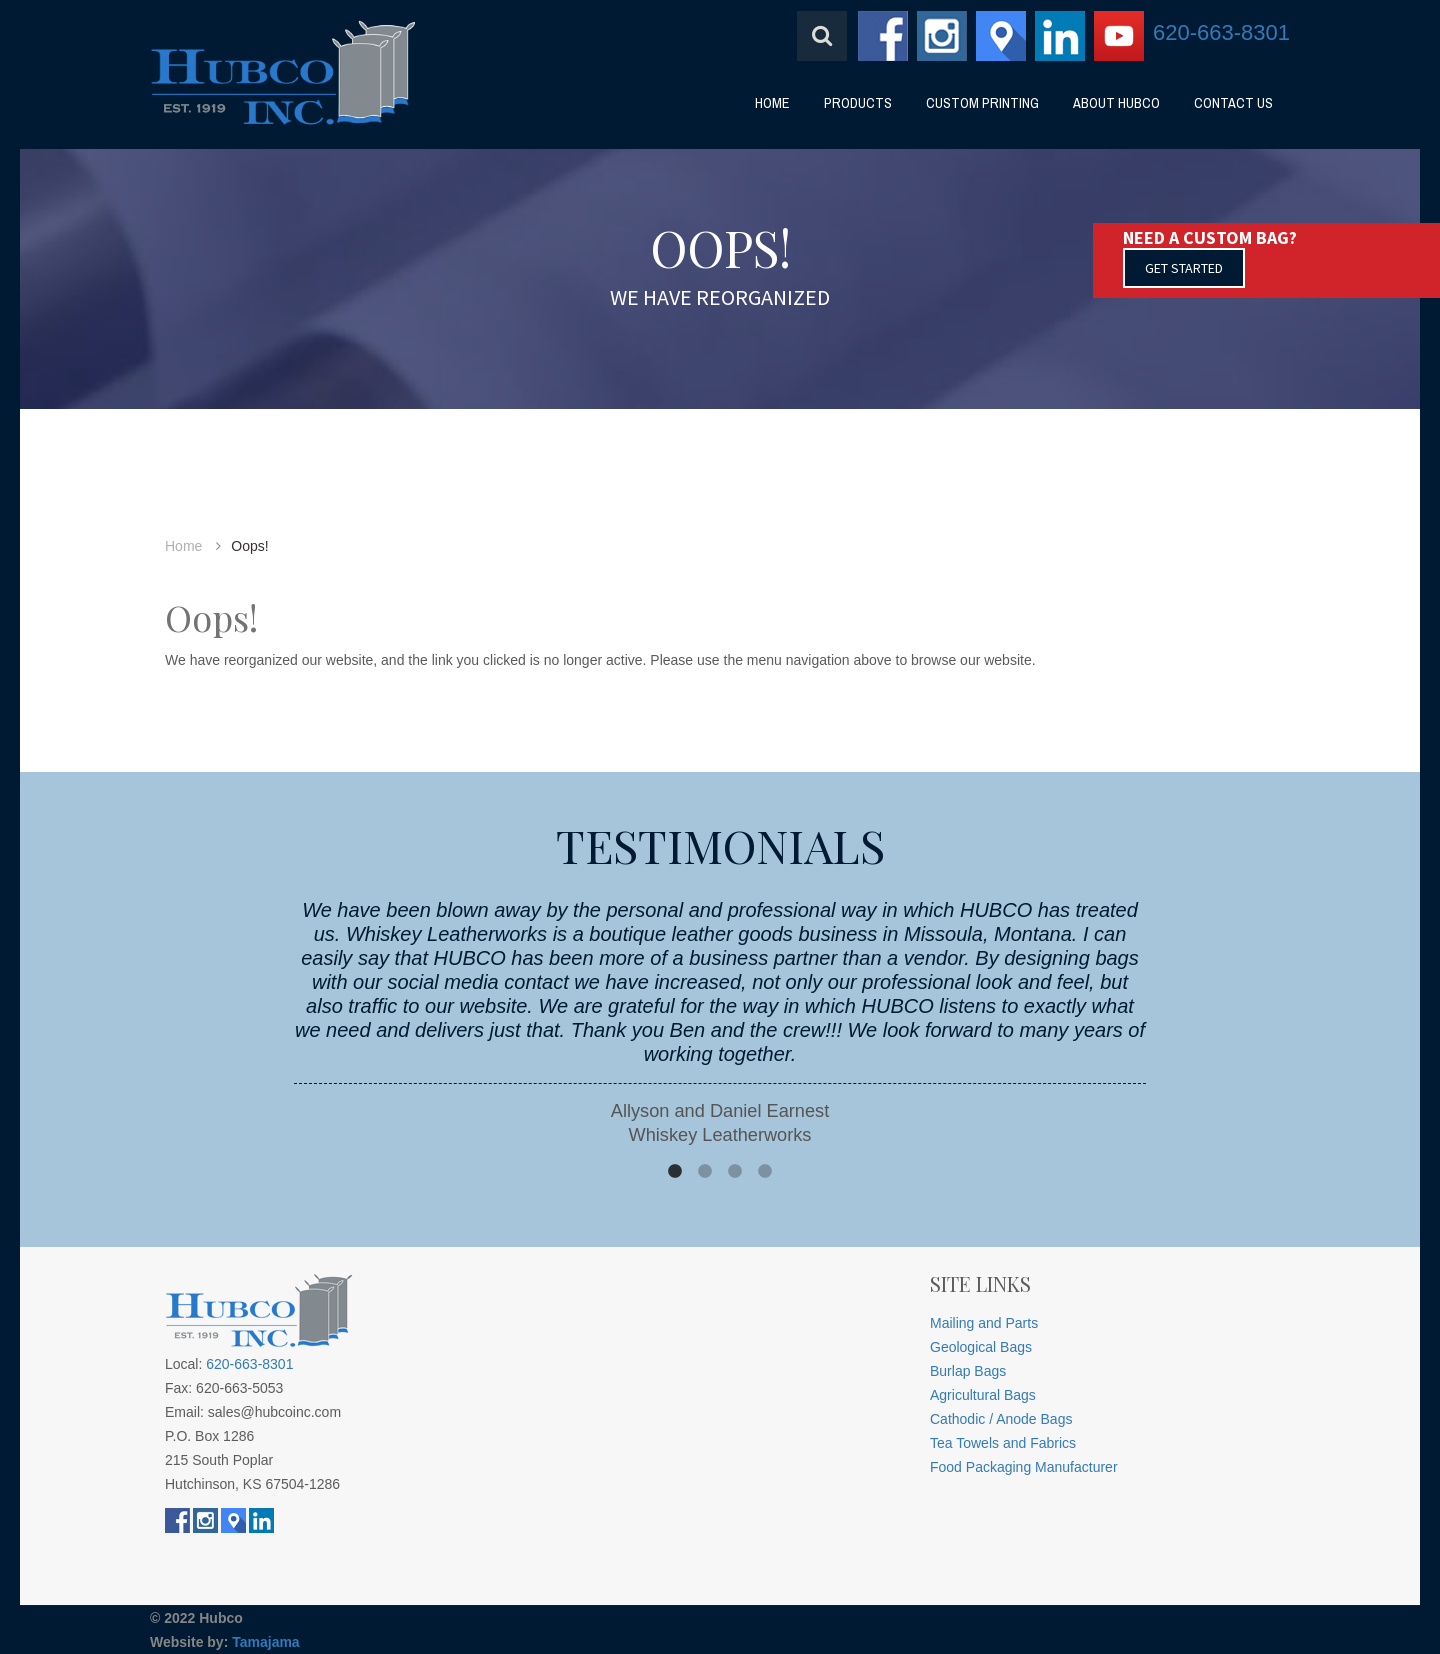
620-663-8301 (1221, 32)
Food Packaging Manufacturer (1024, 1467)
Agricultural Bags (983, 1395)
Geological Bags (981, 1347)
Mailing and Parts (984, 1323)
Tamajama (265, 1642)
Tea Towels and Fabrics (1003, 1443)
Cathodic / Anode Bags (1001, 1419)
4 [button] (765, 1172)
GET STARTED (1184, 268)
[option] (720, 1022)
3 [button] (735, 1172)
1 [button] (675, 1172)
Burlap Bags (968, 1371)
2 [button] (705, 1172)
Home (183, 546)
